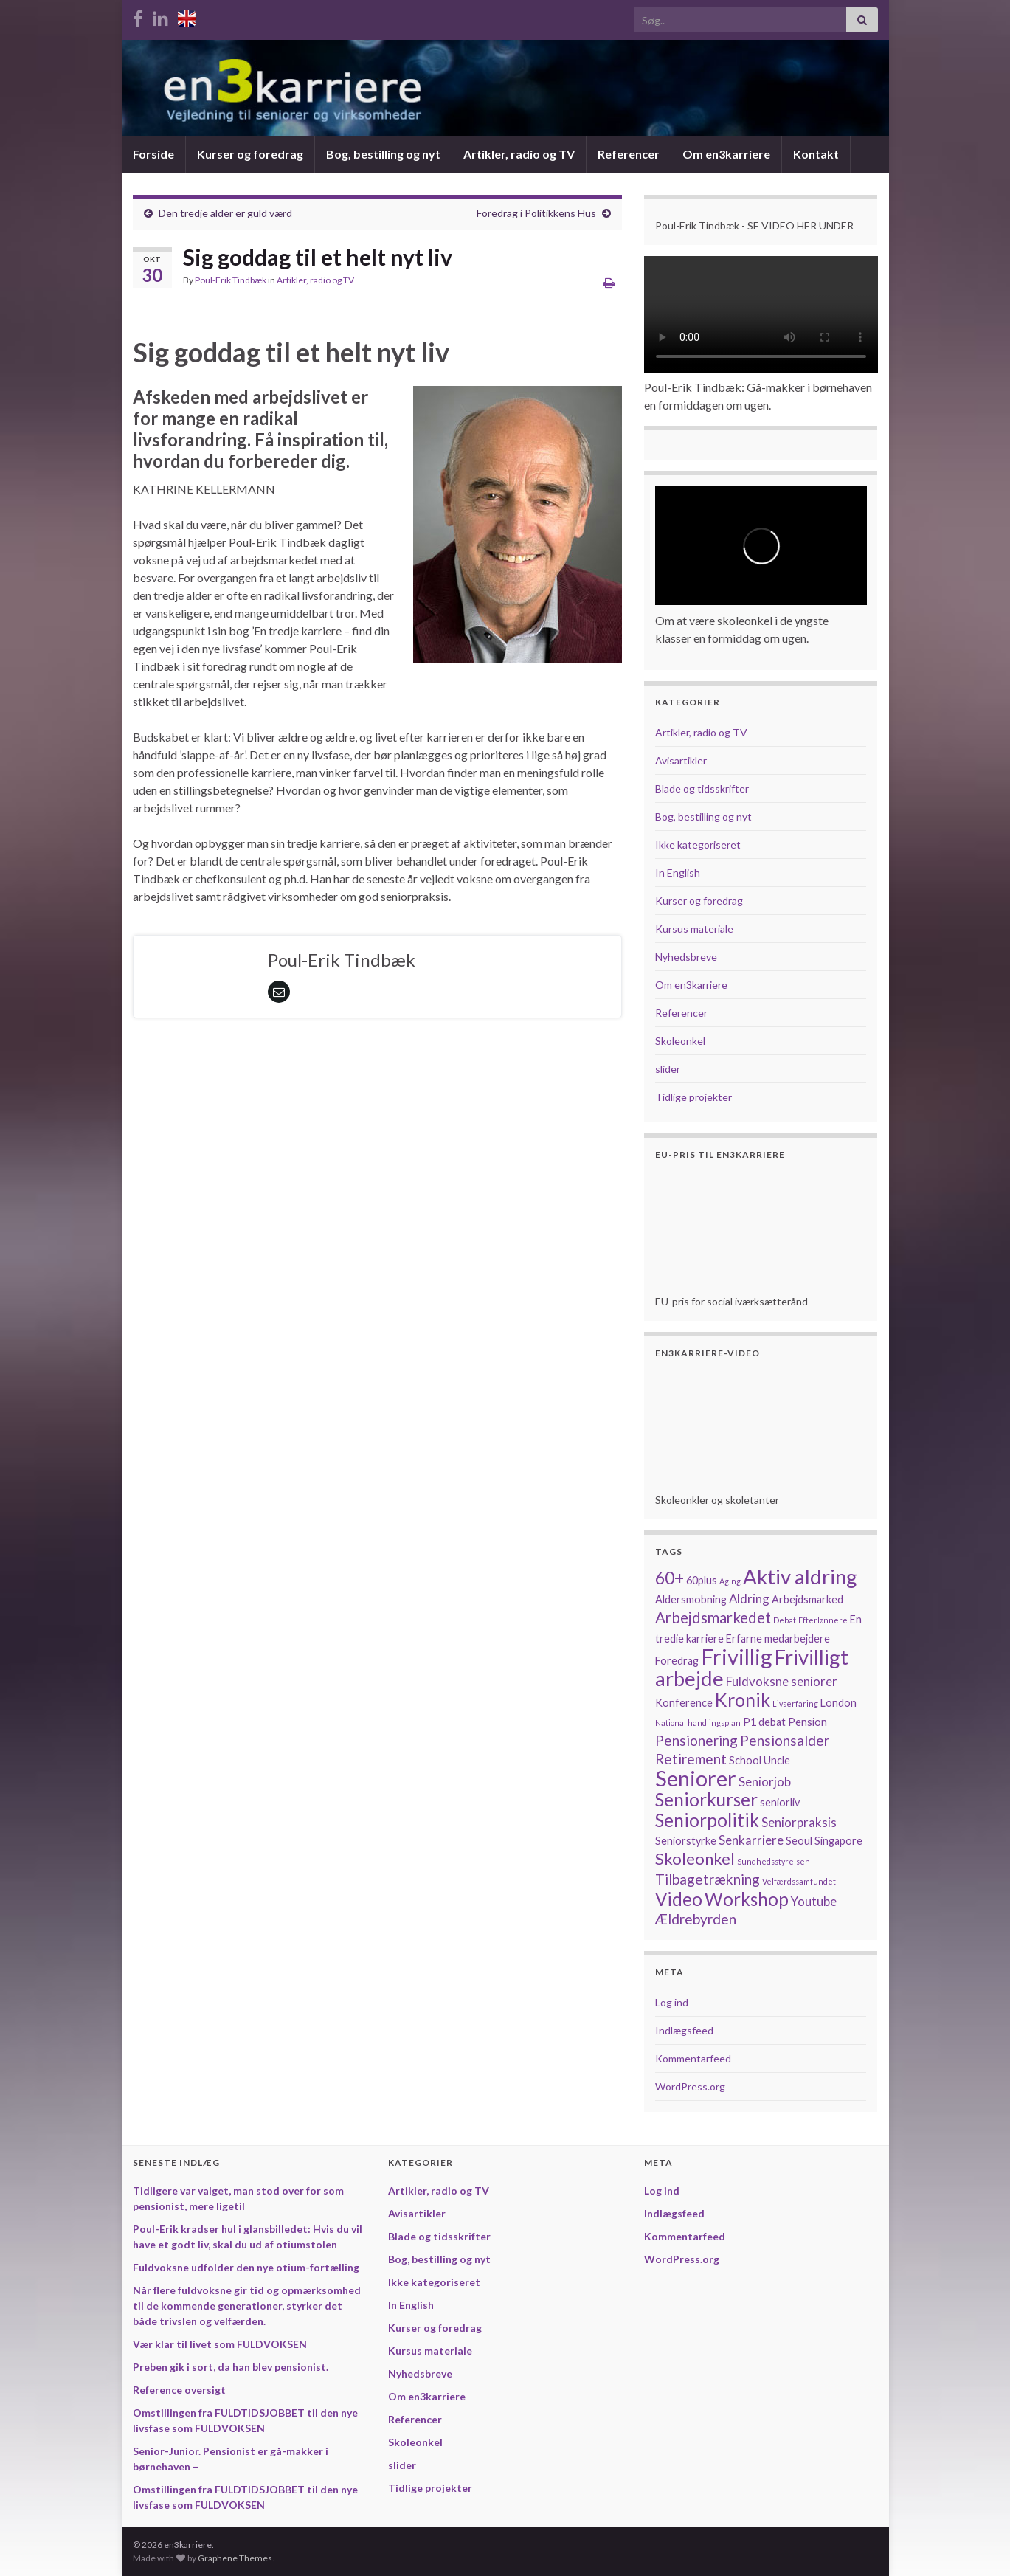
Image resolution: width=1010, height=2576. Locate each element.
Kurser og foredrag (250, 154)
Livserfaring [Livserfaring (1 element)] (795, 1703)
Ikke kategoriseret (698, 844)
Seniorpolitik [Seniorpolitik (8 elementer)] (707, 1820)
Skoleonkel (680, 1041)
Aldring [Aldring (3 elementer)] (749, 1598)
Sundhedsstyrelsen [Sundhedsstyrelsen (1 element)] (773, 1861)
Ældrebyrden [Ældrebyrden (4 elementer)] (695, 1918)
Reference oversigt (179, 2389)
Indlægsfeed (684, 2030)
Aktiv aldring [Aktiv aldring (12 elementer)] (800, 1576)
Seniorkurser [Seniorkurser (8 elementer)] (706, 1799)
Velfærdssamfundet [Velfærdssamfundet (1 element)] (799, 1881)
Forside (153, 154)
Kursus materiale (694, 928)
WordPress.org (690, 2086)
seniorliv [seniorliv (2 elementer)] (780, 1802)
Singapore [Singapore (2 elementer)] (838, 1840)
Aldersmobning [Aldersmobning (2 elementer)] (691, 1599)
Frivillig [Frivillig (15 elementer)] (736, 1656)
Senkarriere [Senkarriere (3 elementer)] (751, 1840)
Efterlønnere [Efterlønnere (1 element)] (823, 1620)
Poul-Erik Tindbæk (230, 280)
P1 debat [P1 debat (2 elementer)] (764, 1722)
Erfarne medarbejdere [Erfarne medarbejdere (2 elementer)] (778, 1638)
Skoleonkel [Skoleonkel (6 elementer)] (695, 1858)
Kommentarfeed (693, 2058)
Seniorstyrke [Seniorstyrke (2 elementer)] (685, 1840)
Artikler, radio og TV (519, 154)
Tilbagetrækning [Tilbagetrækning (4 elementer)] (707, 1879)
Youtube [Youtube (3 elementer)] (814, 1901)
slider (667, 1069)
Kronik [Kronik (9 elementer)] (742, 1699)
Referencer (629, 154)
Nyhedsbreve (686, 956)
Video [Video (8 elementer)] (678, 1899)
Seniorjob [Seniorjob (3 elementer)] (765, 1781)
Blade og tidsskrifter (702, 788)
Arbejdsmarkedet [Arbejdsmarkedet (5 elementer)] (713, 1617)
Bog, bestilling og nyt (383, 154)
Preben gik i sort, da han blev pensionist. (230, 2367)
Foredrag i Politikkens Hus (536, 213)
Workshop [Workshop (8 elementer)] (747, 1899)
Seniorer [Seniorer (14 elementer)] (695, 1778)
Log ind (671, 2002)
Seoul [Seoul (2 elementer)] (799, 1840)
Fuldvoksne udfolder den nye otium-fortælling (246, 2267)
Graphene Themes (235, 2557)
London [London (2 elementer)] (838, 1702)
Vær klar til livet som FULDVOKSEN (220, 2344)
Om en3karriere (726, 154)
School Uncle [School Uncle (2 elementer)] (759, 1760)
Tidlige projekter (693, 1097)
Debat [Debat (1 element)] (784, 1620)
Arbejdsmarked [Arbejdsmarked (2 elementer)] (807, 1599)
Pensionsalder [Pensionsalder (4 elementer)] (784, 1740)
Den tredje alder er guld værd (225, 213)
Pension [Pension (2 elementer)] (807, 1722)
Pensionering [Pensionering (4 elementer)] (696, 1740)
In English (677, 872)
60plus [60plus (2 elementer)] (701, 1580)
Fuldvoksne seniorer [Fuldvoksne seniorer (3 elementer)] (781, 1681)
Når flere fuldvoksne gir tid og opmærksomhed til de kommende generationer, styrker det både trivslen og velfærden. (247, 2305)
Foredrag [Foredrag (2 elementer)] (677, 1660)
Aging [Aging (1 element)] (730, 1581)
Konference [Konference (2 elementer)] (684, 1702)
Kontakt (816, 154)
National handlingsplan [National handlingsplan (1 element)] (698, 1722)
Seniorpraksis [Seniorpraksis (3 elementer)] (799, 1822)
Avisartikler (681, 760)
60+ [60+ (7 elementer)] (669, 1577)
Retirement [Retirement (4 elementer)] (691, 1758)
